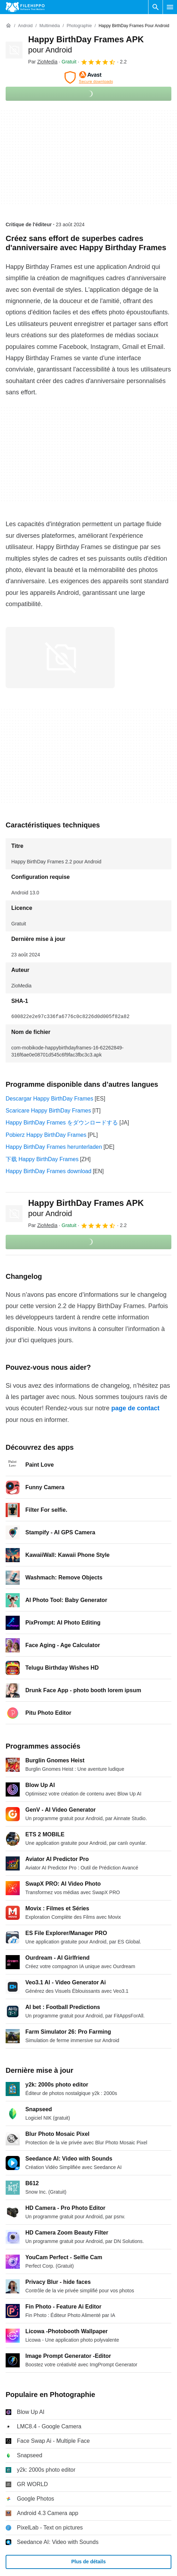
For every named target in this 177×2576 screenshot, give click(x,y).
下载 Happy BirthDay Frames (42, 1159)
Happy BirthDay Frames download (48, 1171)
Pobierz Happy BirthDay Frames (46, 1135)
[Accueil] (8, 26)
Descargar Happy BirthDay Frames (49, 1099)
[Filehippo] (25, 7)
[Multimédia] (49, 26)
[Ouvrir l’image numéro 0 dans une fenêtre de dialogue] (60, 657)
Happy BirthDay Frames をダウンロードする (62, 1123)
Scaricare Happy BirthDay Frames (48, 1111)
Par (42, 61)
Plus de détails (88, 2561)
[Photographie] (79, 26)
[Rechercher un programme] (155, 7)
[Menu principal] (170, 7)
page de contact (135, 1408)
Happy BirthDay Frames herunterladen (54, 1147)
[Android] (25, 26)
